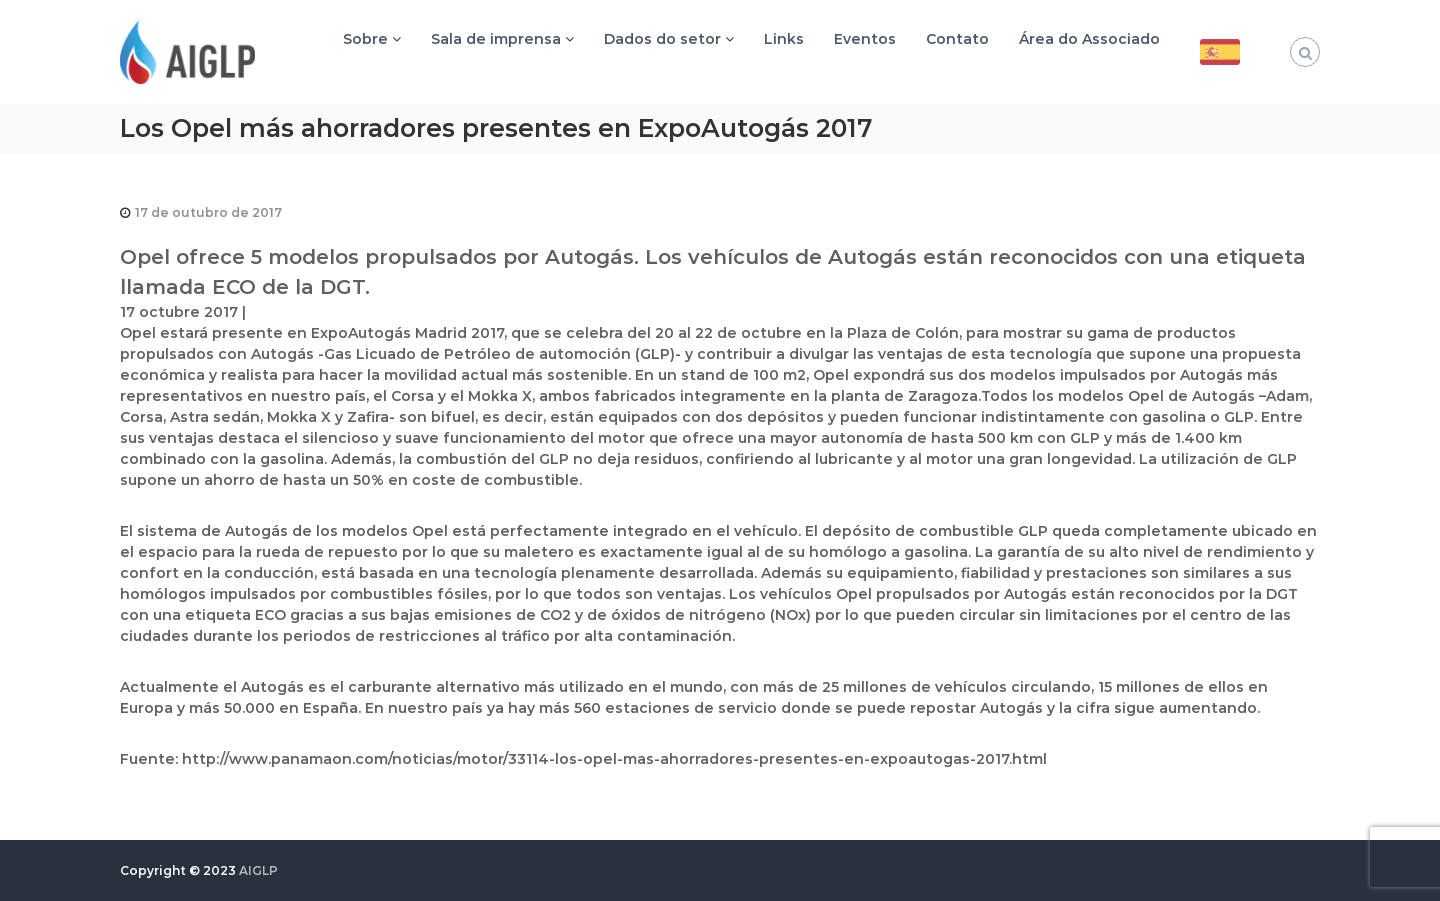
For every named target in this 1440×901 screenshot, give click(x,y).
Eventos (865, 39)
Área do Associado (1089, 39)
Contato (957, 39)
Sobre (365, 39)
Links (784, 39)
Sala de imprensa (496, 39)
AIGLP (258, 870)
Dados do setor (662, 39)
